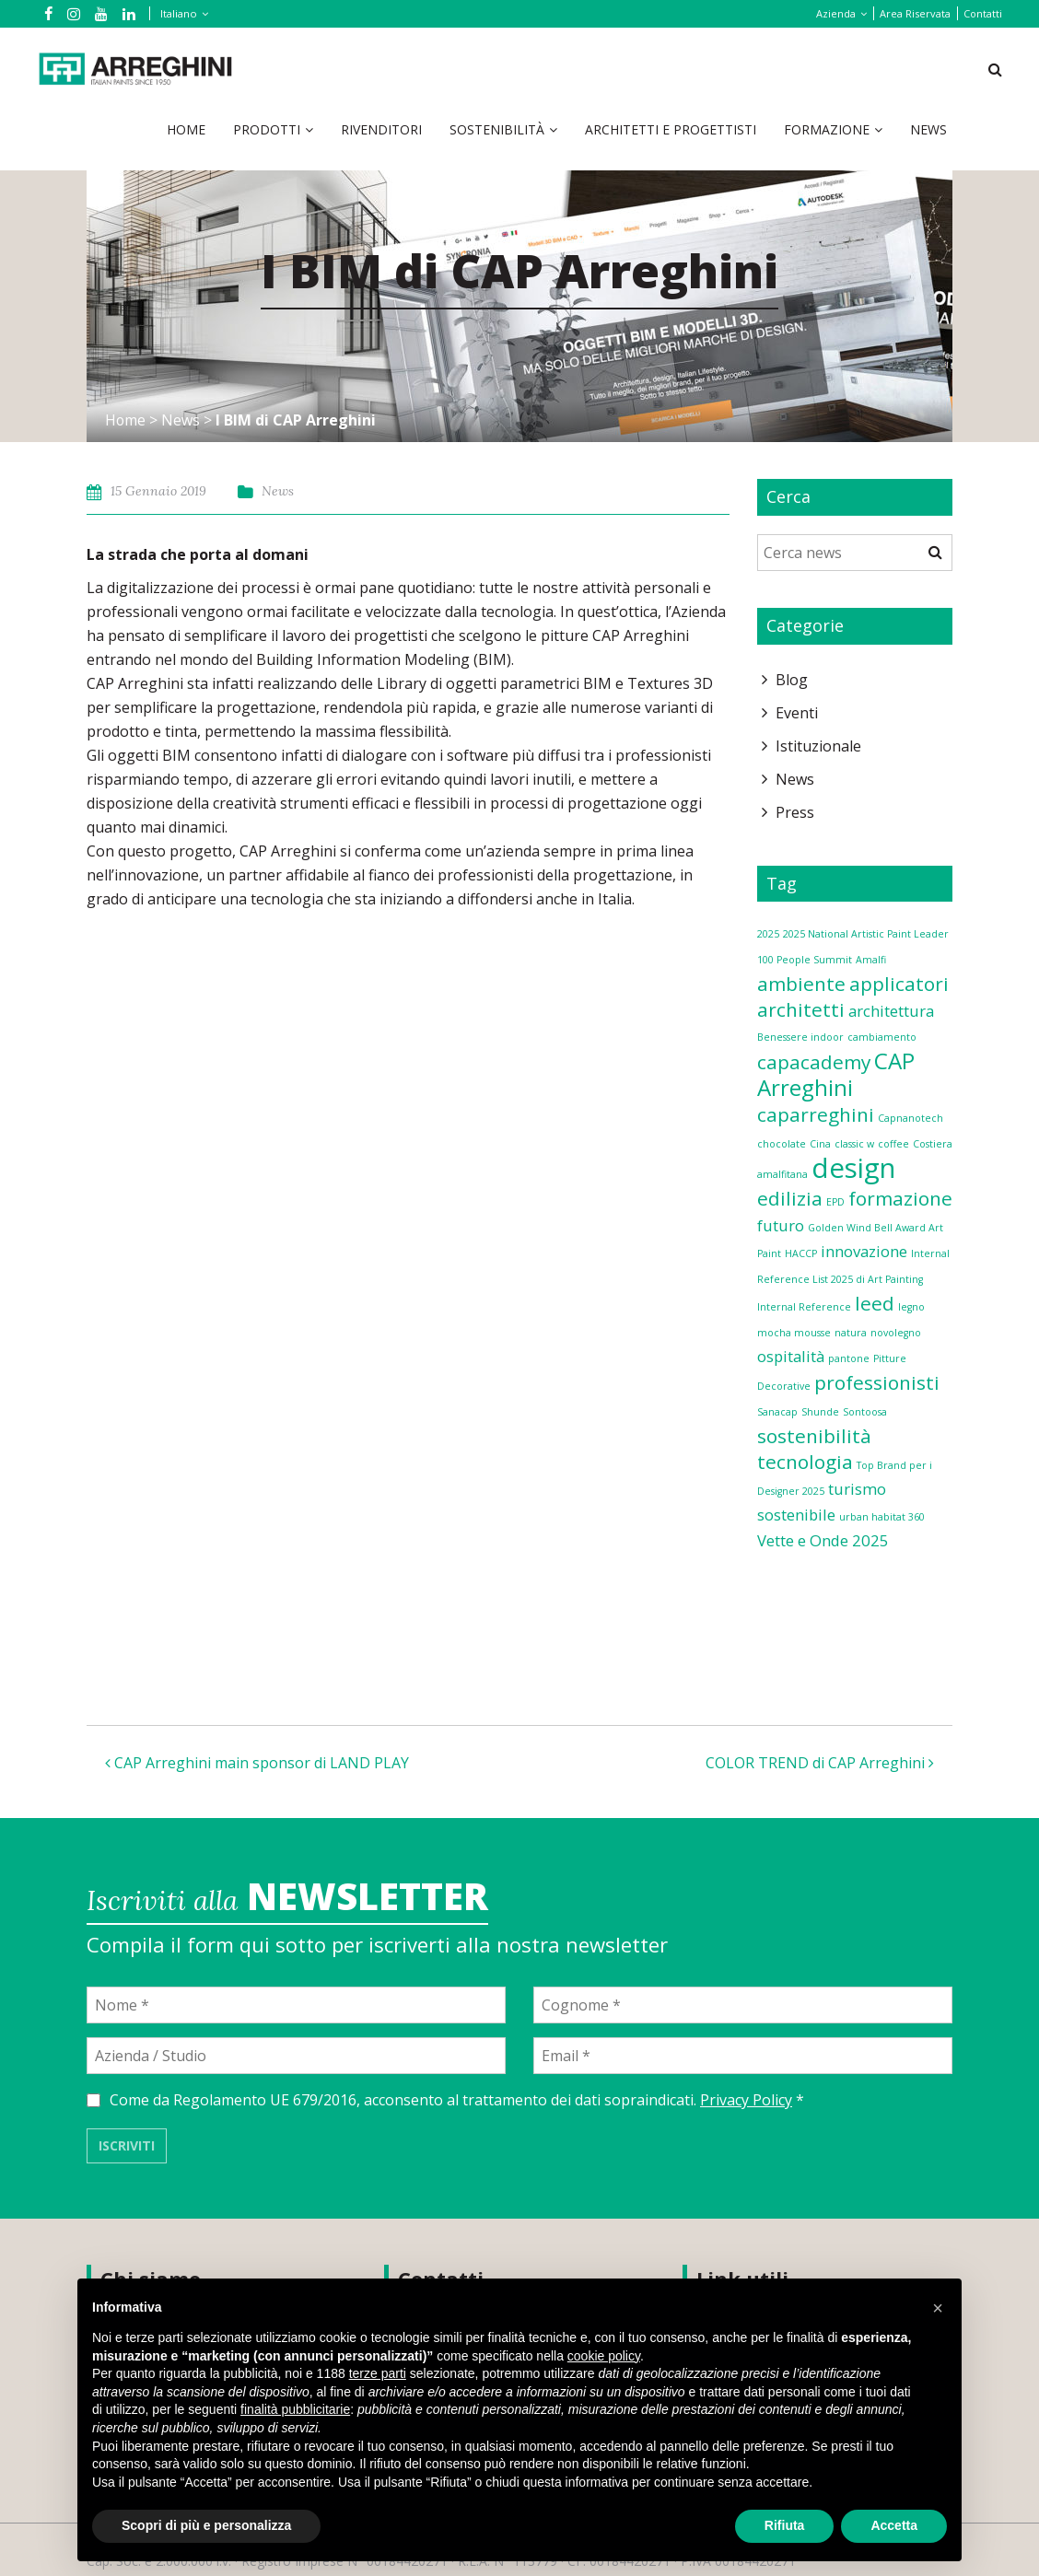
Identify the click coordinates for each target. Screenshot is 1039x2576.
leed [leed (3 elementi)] (874, 1303)
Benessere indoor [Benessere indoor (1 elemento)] (800, 1037)
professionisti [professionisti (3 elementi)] (877, 1382)
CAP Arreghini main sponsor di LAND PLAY (257, 1763)
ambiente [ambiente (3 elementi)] (801, 984)
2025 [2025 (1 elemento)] (768, 933)
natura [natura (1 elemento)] (851, 1332)
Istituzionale (818, 746)
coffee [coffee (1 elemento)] (893, 1143)
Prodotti (266, 129)
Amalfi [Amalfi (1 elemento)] (871, 959)
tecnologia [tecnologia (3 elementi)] (805, 1461)
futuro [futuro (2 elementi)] (780, 1225)
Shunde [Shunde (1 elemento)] (820, 1411)
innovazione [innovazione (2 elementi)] (864, 1251)
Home (186, 129)
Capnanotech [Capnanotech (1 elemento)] (910, 1118)
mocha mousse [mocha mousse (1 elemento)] (794, 1332)
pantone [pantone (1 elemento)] (849, 1358)
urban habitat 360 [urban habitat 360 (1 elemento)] (882, 1516)
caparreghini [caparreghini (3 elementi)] (815, 1114)
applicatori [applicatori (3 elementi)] (899, 984)
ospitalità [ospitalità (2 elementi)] (790, 1356)
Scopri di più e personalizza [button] (206, 2525)
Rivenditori (381, 129)
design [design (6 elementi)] (853, 1167)
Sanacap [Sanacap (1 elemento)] (777, 1411)
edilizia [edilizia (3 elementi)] (790, 1198)
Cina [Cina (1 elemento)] (820, 1143)
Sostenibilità (496, 129)
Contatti (982, 13)
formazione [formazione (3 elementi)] (900, 1198)
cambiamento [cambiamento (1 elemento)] (881, 1037)
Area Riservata (915, 13)
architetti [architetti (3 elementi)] (801, 1009)
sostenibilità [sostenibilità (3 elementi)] (814, 1436)
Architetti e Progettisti (670, 129)
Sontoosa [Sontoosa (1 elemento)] (865, 1411)
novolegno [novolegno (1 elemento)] (895, 1332)
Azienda (836, 13)
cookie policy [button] (603, 2356)
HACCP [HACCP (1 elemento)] (801, 1253)
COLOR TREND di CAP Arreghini (820, 1763)
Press (795, 812)
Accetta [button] (893, 2525)
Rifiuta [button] (785, 2525)
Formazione (827, 129)
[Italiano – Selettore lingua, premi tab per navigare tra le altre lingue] (180, 13)
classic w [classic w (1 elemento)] (854, 1143)
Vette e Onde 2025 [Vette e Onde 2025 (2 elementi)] (823, 1540)
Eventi (797, 713)
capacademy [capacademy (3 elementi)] (813, 1062)
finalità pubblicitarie (295, 2409)
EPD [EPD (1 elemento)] (835, 1201)
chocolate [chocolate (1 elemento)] (781, 1143)
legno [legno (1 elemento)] (911, 1306)
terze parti (377, 2373)
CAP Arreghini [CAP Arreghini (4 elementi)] (836, 1073)
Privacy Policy (746, 2100)
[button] (937, 2308)
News (928, 129)
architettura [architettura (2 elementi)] (891, 1010)
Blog (792, 680)
